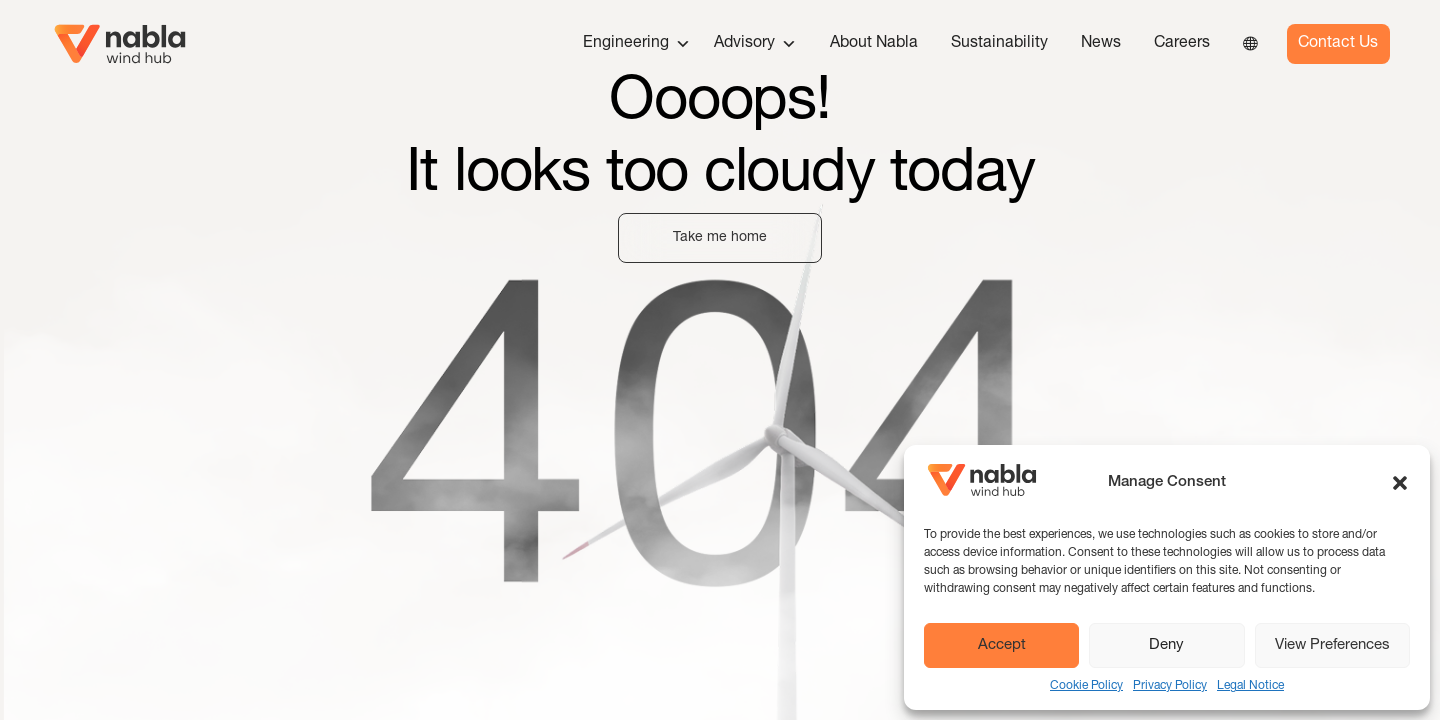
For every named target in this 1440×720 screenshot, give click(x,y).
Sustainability (999, 44)
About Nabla (874, 44)
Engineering (637, 44)
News (1101, 44)
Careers (1182, 44)
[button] (1400, 483)
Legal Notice (1250, 686)
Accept (1002, 645)
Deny (1166, 645)
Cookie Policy (1086, 686)
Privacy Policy (1170, 686)
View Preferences (1332, 645)
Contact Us (1338, 44)
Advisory (755, 44)
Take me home (720, 238)
